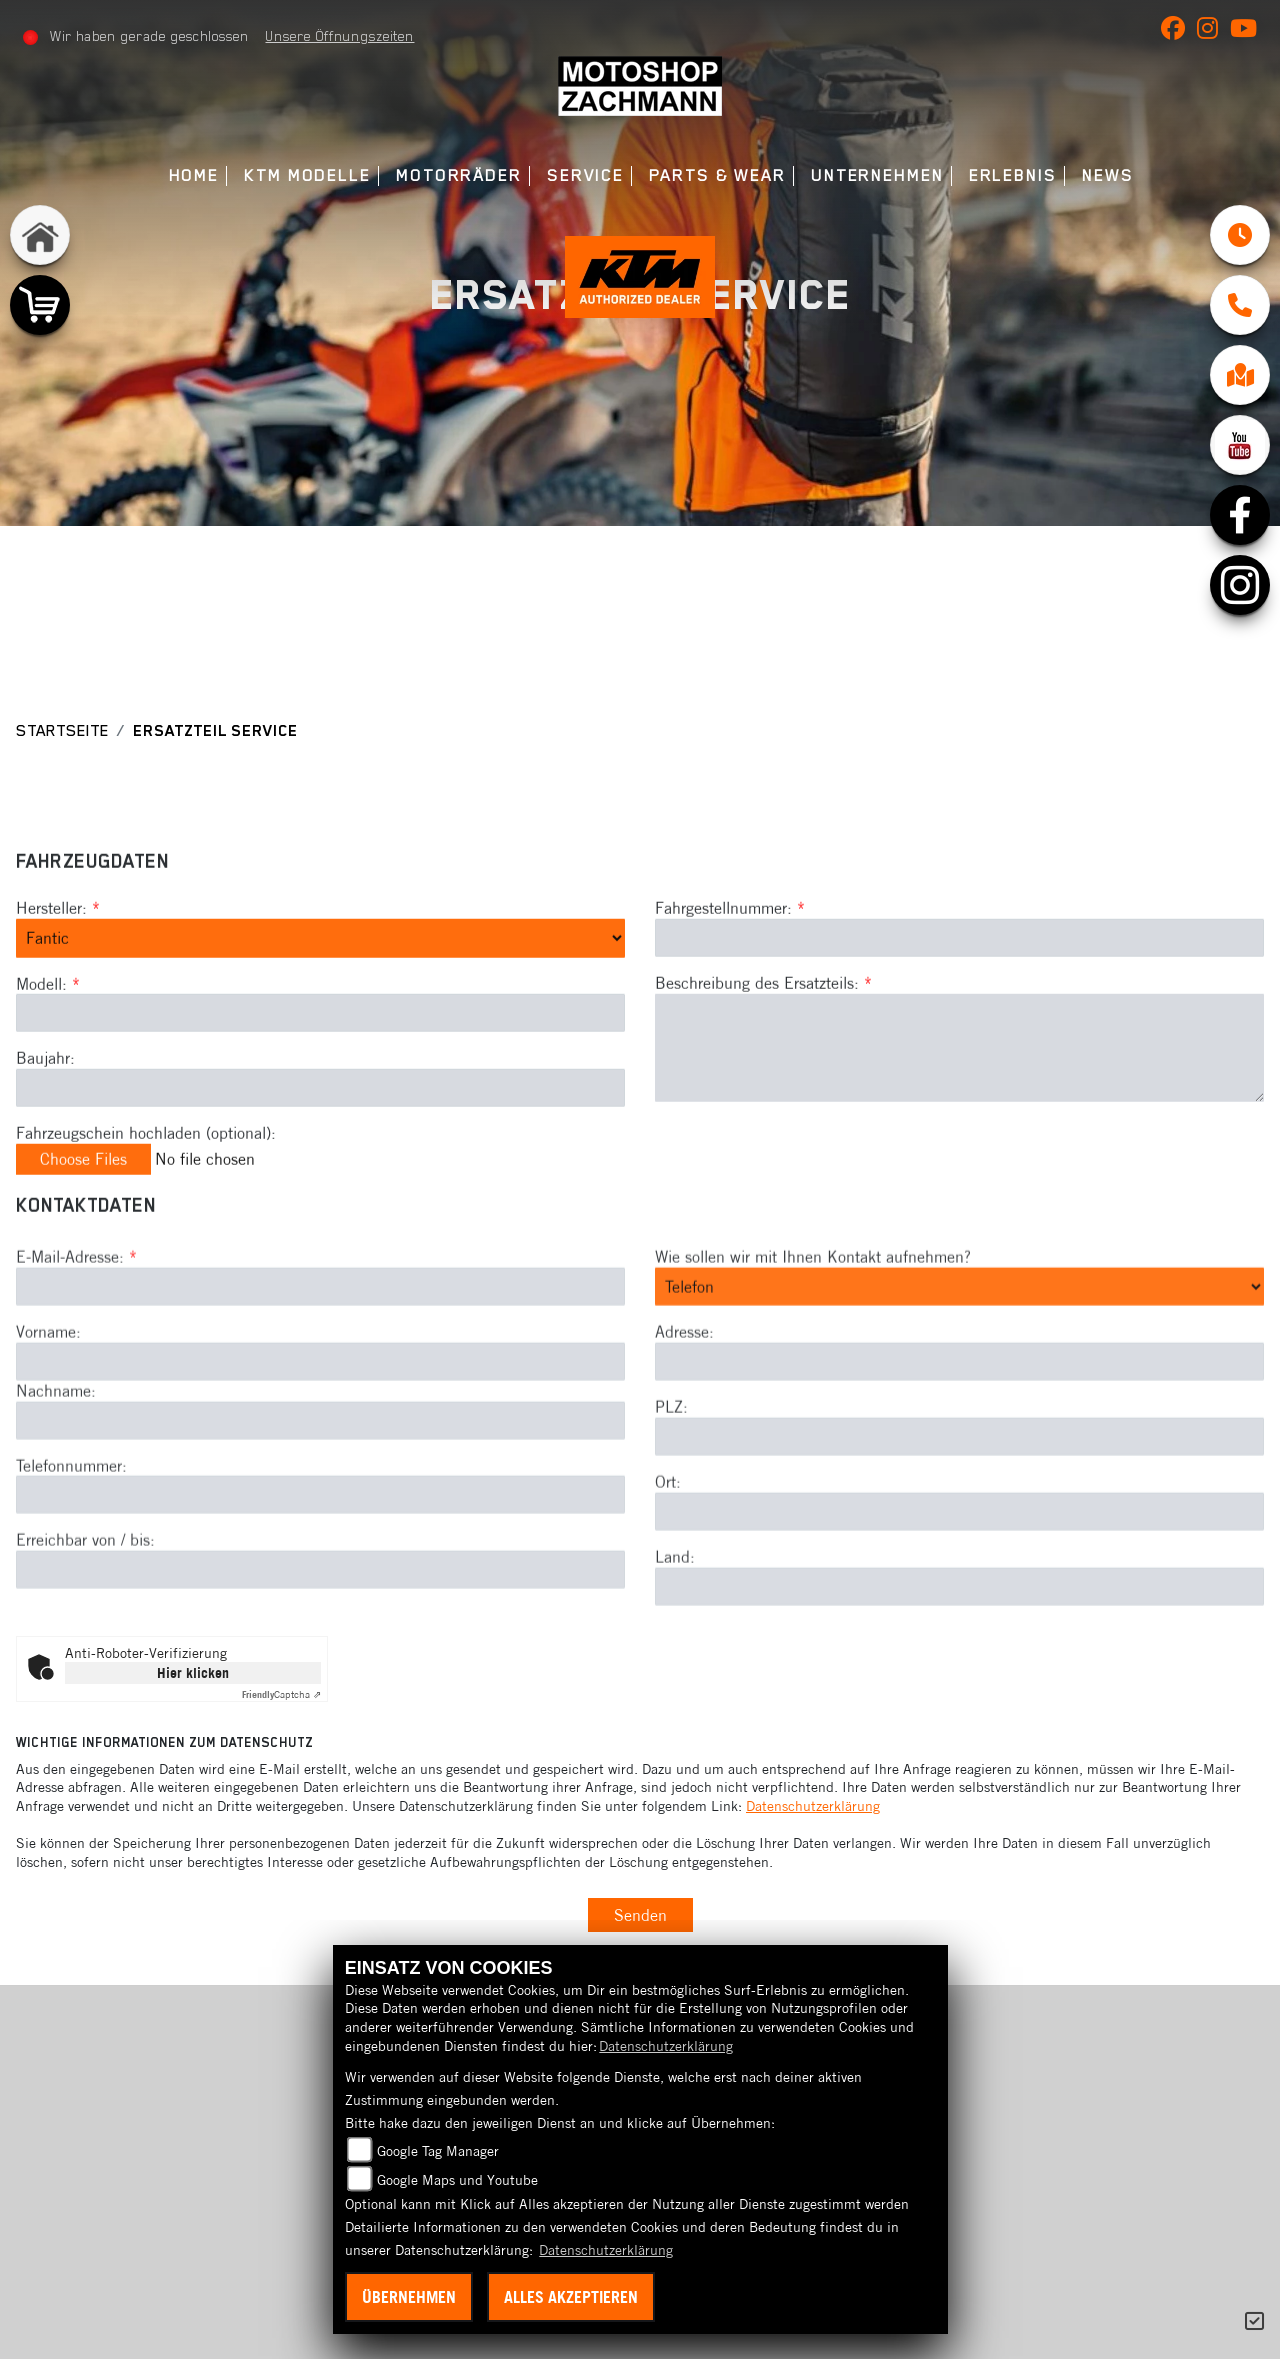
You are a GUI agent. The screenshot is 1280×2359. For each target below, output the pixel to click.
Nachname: (56, 1459)
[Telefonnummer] (320, 1563)
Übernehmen (409, 2297)
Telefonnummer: (71, 1533)
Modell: (41, 1017)
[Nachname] (320, 1488)
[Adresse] (959, 1430)
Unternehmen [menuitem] (877, 175)
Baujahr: (45, 1092)
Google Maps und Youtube (457, 2180)
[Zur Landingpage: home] (40, 235)
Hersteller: (51, 942)
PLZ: (671, 1475)
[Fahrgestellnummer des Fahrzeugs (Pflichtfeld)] (959, 972)
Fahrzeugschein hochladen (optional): (146, 1167)
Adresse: (684, 1400)
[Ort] (959, 1580)
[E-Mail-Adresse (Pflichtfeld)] (320, 1355)
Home (194, 175)
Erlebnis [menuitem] (1013, 175)
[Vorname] (320, 1430)
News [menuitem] (1108, 175)
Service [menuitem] (585, 175)
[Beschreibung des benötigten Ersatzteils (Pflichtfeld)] (959, 1082)
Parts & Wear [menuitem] (717, 175)
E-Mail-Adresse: (76, 1325)
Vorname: (48, 1400)
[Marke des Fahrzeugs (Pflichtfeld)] (320, 972)
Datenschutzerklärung (813, 1806)
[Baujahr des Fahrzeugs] (320, 1122)
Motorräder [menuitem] (459, 175)
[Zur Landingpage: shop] (40, 305)
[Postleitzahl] (959, 1505)
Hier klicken (193, 1673)
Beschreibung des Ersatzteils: (763, 1017)
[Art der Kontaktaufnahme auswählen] (959, 1355)
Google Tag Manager (438, 2151)
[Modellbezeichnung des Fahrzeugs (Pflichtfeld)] (320, 1047)
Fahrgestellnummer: (723, 942)
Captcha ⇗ (281, 1694)
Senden (640, 1915)
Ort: (668, 1550)
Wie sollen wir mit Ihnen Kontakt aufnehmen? (813, 1325)
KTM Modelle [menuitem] (307, 175)
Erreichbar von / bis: (85, 1608)
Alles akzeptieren (571, 2297)
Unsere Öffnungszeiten (339, 36)
